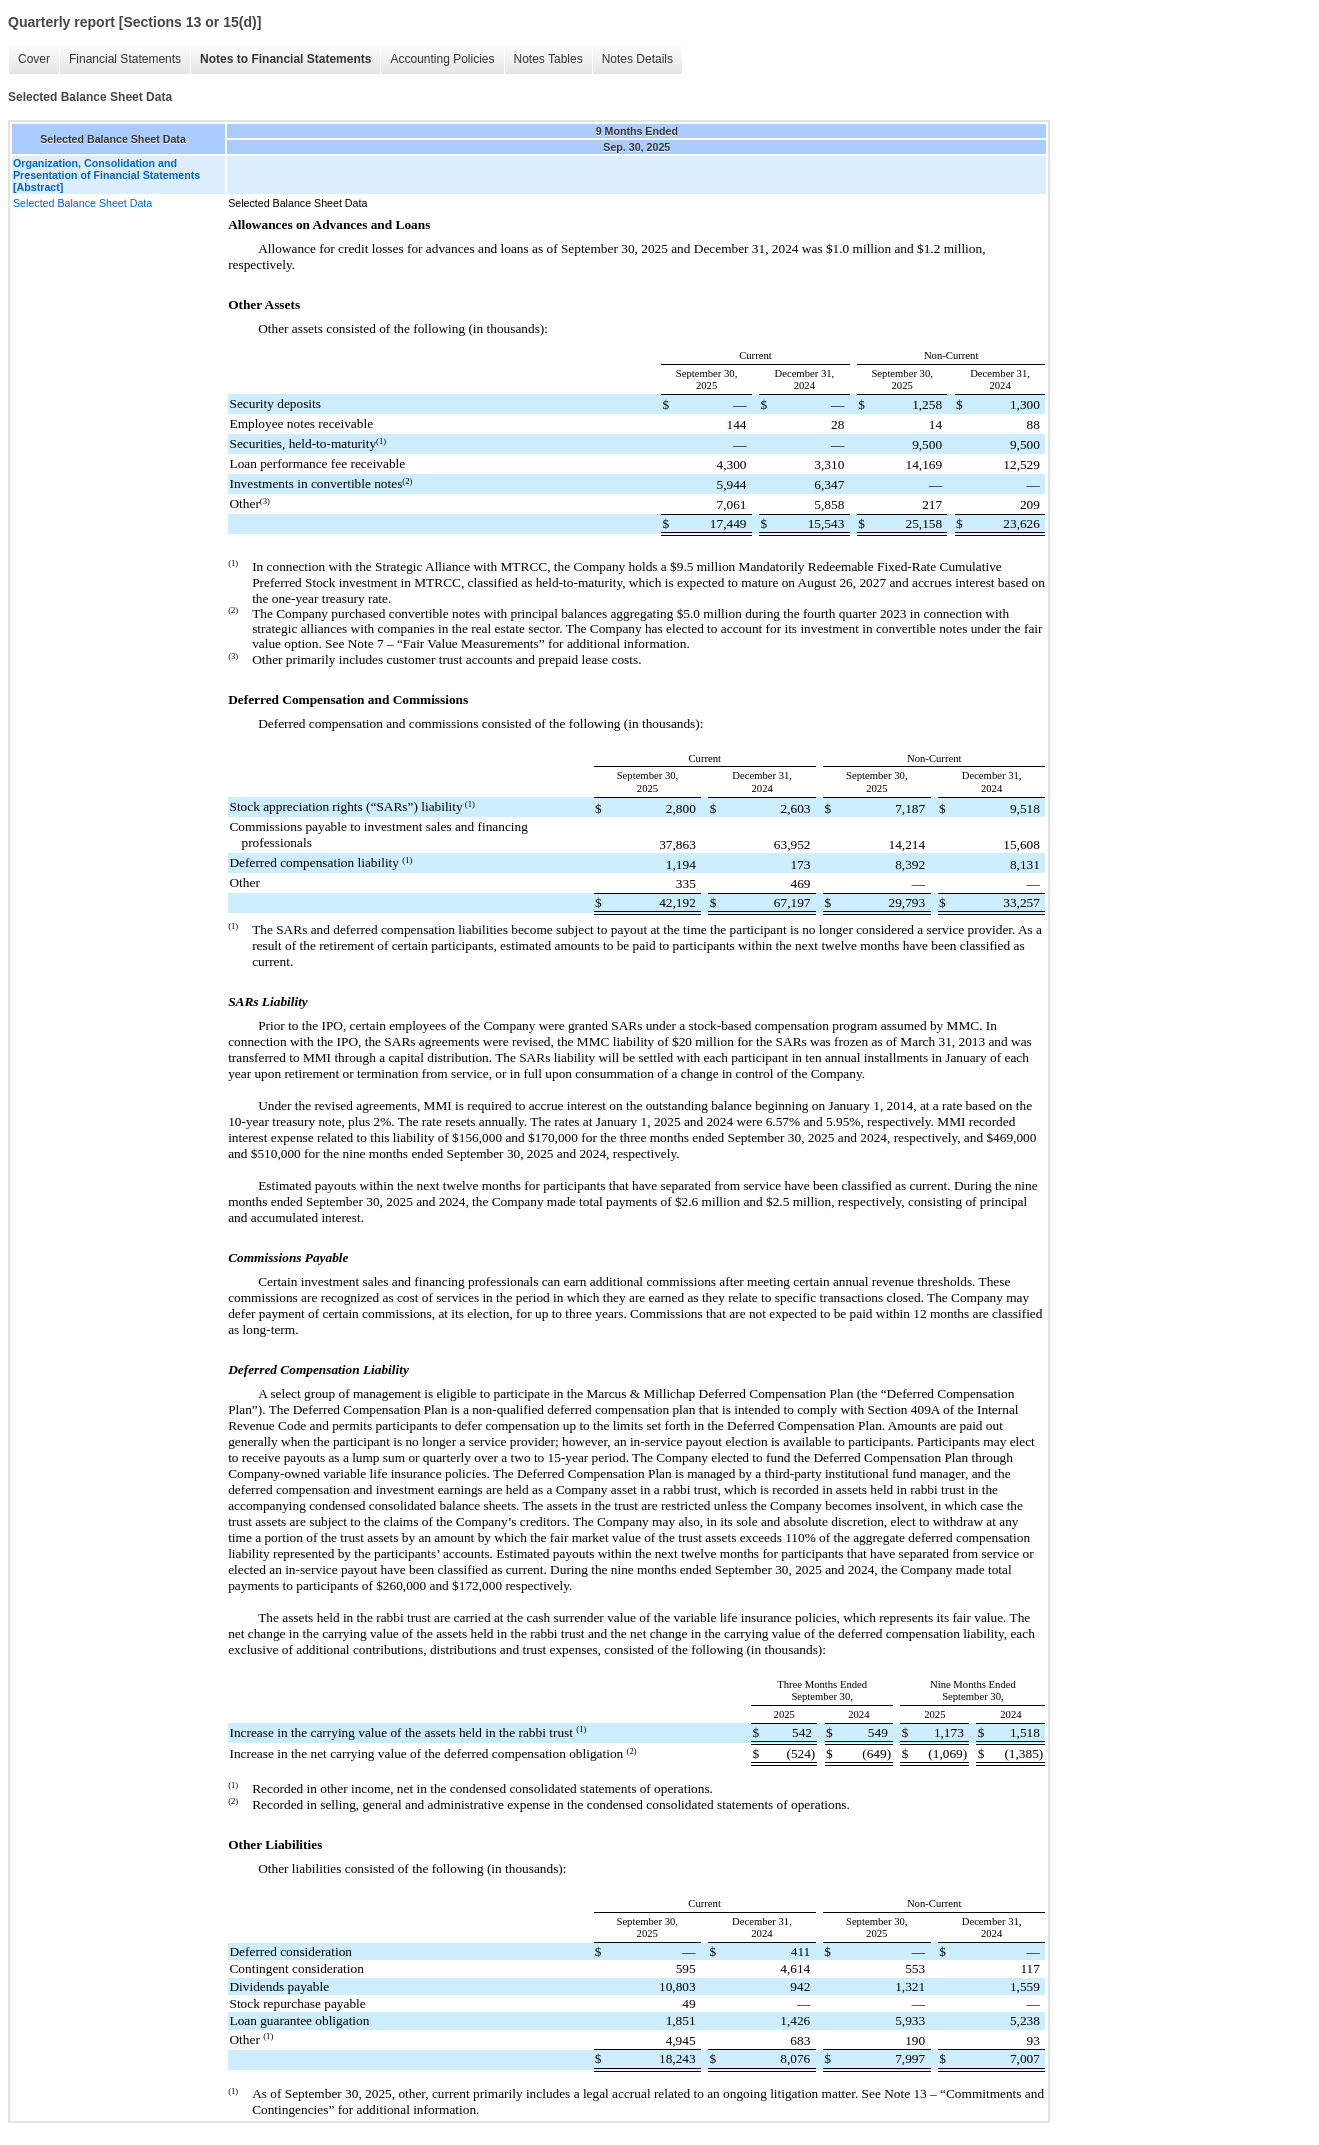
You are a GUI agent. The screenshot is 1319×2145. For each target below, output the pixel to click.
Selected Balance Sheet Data (82, 203)
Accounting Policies (442, 59)
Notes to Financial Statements (285, 59)
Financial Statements (125, 59)
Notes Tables (548, 59)
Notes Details (637, 59)
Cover (34, 59)
